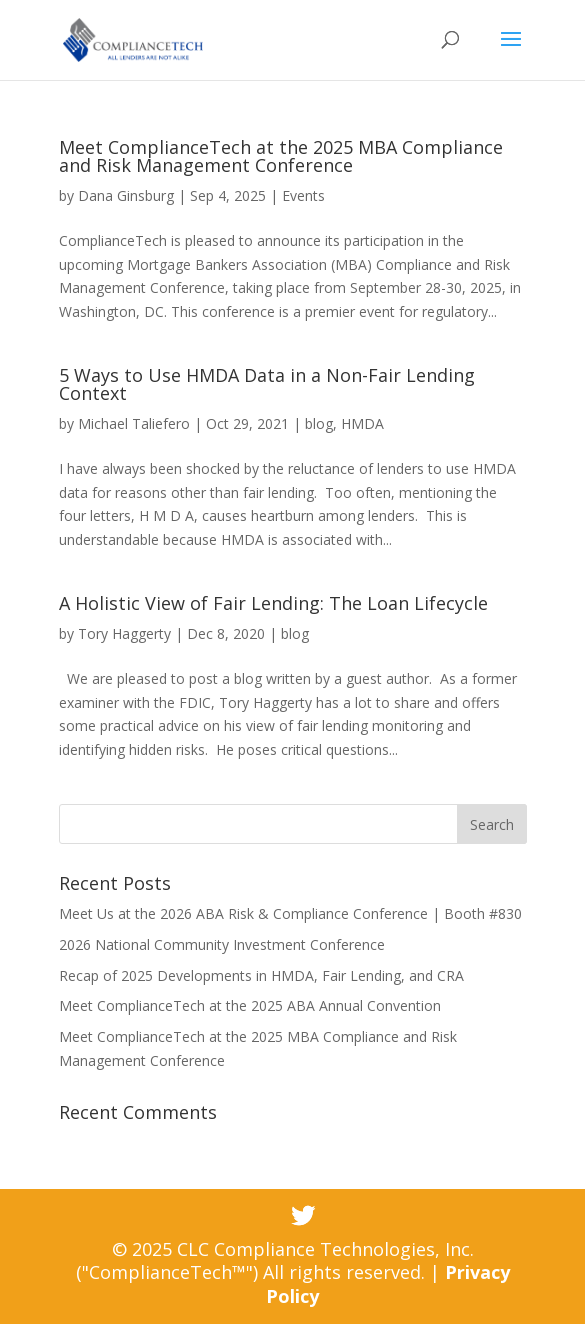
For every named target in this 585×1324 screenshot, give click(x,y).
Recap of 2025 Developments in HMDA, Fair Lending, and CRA (261, 975)
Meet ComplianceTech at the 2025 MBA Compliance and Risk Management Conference (281, 156)
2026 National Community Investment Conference (222, 944)
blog (319, 423)
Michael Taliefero (134, 423)
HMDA (362, 423)
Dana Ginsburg (126, 195)
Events (303, 195)
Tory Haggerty (124, 633)
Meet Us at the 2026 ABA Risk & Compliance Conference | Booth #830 (290, 913)
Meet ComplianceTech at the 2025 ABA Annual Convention (250, 1005)
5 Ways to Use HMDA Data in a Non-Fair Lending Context (267, 384)
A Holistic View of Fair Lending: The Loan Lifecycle (273, 603)
